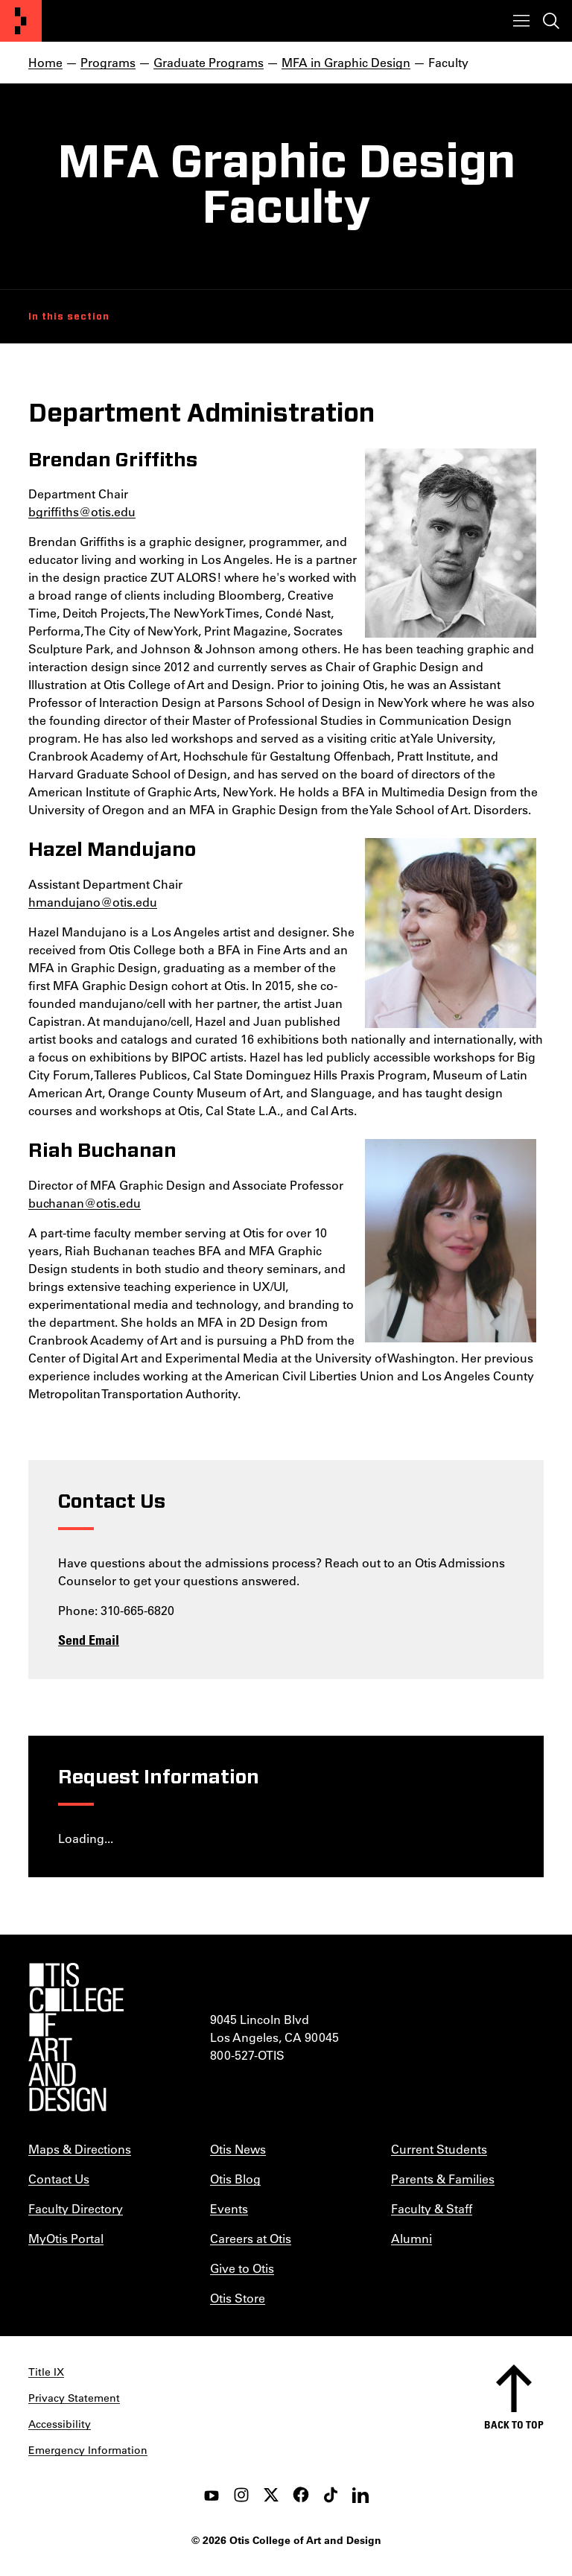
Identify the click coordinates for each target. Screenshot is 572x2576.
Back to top (514, 2424)
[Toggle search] (551, 21)
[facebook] (301, 2495)
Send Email (88, 1639)
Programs (108, 62)
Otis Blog (235, 2178)
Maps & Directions (79, 2149)
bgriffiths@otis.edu (82, 511)
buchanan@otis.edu (84, 1203)
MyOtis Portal (66, 2238)
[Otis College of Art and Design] (21, 21)
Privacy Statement (74, 2398)
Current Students (439, 2149)
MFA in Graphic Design (346, 62)
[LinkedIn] (360, 2495)
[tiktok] (331, 2495)
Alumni (411, 2238)
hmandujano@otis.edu (92, 902)
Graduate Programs (208, 62)
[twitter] (271, 2495)
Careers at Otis (250, 2238)
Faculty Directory (75, 2208)
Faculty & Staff (431, 2208)
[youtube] (211, 2495)
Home (45, 62)
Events (229, 2208)
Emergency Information (87, 2450)
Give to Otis (242, 2268)
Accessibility (59, 2424)
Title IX (46, 2372)
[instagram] (241, 2495)
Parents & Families (443, 2178)
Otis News (238, 2149)
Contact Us (58, 2178)
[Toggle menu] (521, 21)
